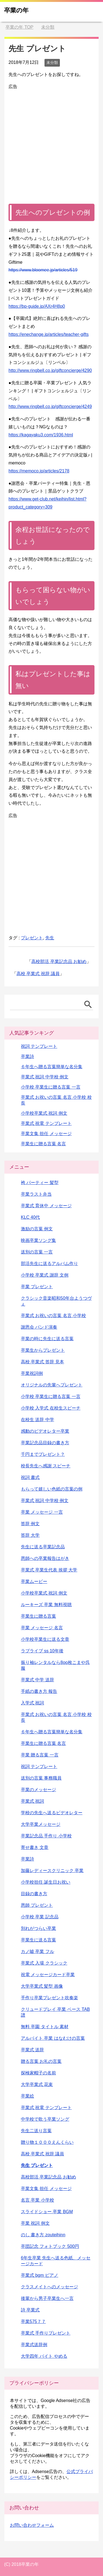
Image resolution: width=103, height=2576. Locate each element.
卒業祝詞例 (32, 1373)
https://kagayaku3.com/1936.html (41, 434)
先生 (49, 937)
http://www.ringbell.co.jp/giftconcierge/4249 (50, 406)
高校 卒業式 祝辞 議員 (38, 973)
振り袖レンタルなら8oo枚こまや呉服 (55, 1665)
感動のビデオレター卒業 (45, 1431)
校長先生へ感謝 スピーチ (45, 1466)
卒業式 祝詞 (32, 1801)
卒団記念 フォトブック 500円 (50, 2246)
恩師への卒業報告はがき (45, 1558)
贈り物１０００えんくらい (47, 2142)
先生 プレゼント (37, 2165)
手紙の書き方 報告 (39, 1691)
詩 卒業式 (30, 2310)
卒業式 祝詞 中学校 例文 (44, 1077)
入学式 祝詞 (32, 1703)
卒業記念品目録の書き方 (45, 1442)
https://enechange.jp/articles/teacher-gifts (49, 334)
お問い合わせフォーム (32, 2525)
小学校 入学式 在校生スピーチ (50, 1408)
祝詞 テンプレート (39, 1046)
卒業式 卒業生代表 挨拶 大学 (49, 1570)
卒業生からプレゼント (43, 1350)
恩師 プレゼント (37, 1905)
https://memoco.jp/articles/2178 (39, 471)
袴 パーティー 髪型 (40, 1182)
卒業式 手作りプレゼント (45, 2333)
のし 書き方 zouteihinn (43, 2234)
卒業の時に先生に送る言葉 (47, 1338)
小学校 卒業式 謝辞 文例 (44, 1275)
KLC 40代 (30, 1217)
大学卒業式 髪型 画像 (42, 1986)
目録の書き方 (34, 1893)
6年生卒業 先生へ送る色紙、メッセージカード (55, 2261)
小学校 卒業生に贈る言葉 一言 (50, 1087)
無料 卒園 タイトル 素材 (44, 2026)
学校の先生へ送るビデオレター (51, 1812)
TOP (19, 27)
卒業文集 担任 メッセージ (46, 1133)
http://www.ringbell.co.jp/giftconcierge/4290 (50, 370)
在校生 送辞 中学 (37, 1419)
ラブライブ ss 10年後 (42, 1651)
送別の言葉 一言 (37, 1252)
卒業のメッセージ (38, 1789)
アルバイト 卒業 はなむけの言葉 (53, 2038)
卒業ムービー (34, 1581)
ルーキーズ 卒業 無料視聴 (46, 1604)
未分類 (52, 62)
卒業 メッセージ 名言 (42, 1627)
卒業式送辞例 (34, 2344)
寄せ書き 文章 (34, 1847)
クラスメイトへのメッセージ (49, 2286)
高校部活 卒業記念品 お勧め (59, 961)
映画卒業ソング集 (38, 1240)
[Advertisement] (51, 142)
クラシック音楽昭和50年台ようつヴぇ (56, 1301)
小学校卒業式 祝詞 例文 (44, 1113)
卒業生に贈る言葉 (38, 1616)
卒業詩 (27, 1056)
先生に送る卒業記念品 (43, 1546)
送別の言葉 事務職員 (41, 1778)
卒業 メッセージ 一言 (42, 1512)
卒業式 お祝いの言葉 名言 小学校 (53, 1315)
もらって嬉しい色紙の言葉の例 (51, 1489)
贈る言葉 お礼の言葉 (41, 2061)
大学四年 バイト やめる (44, 2356)
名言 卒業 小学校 (37, 2200)
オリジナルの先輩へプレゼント (51, 1385)
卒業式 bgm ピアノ (39, 2275)
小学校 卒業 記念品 (40, 1916)
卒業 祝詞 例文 (35, 2223)
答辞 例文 (30, 1523)
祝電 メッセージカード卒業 (48, 1974)
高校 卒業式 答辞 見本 (42, 1361)
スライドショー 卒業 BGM (47, 2211)
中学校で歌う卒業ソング (45, 2119)
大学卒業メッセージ (40, 1824)
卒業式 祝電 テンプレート (46, 1123)
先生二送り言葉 (36, 2130)
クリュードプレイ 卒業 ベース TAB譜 (55, 2012)
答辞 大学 (30, 1535)
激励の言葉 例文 (37, 1228)
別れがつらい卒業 (38, 1928)
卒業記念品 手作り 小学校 (46, 1836)
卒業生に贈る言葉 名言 (43, 1143)
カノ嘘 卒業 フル (37, 1951)
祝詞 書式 (30, 1477)
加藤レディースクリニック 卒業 (52, 1870)
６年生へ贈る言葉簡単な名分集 (51, 1066)
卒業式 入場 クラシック (44, 1963)
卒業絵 (27, 2096)
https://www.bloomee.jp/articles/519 (43, 270)
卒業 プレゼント (37, 1286)
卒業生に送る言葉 (38, 1940)
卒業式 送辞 (32, 2049)
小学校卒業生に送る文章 (45, 1639)
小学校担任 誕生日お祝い (45, 1882)
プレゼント (32, 937)
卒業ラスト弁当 (36, 1194)
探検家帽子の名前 (38, 2073)
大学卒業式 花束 (37, 2084)
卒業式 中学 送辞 (37, 1679)
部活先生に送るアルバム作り (49, 1263)
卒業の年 (16, 10)
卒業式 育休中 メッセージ (46, 1205)
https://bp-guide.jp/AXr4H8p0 (37, 306)
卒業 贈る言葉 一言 (40, 1755)
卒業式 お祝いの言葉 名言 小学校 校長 (56, 1717)
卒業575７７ (33, 2321)
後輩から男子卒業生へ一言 (47, 2298)
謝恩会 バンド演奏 (39, 1327)
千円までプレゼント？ (43, 1454)
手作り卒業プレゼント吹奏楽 (49, 1997)
